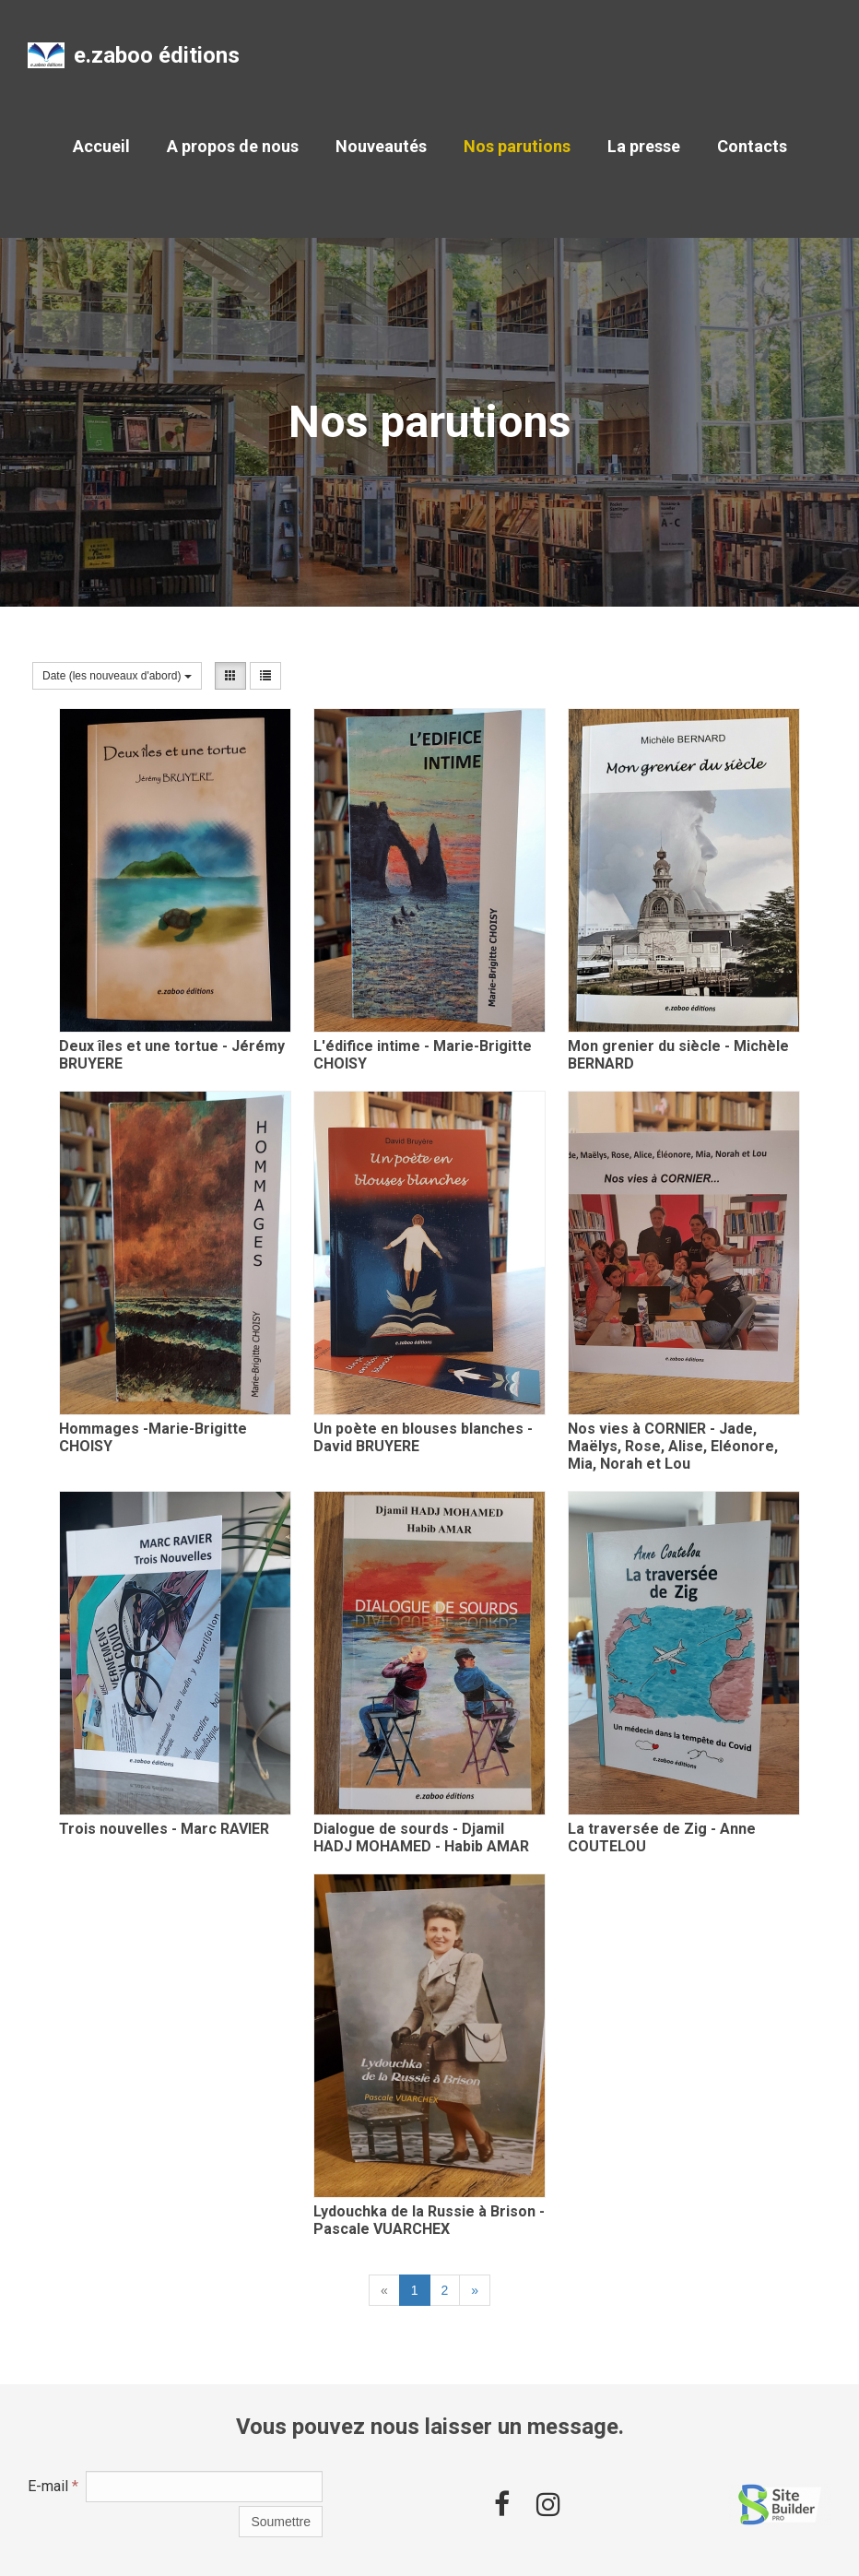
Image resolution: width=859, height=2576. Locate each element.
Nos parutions (517, 146)
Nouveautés (381, 146)
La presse (643, 146)
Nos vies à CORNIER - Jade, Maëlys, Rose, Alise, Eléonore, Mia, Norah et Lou (673, 1446)
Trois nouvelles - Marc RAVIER (164, 1828)
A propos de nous (233, 146)
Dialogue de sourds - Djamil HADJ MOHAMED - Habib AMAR (421, 1837)
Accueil (101, 146)
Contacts (752, 146)
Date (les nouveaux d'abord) (117, 675)
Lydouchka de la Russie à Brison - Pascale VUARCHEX (429, 2220)
